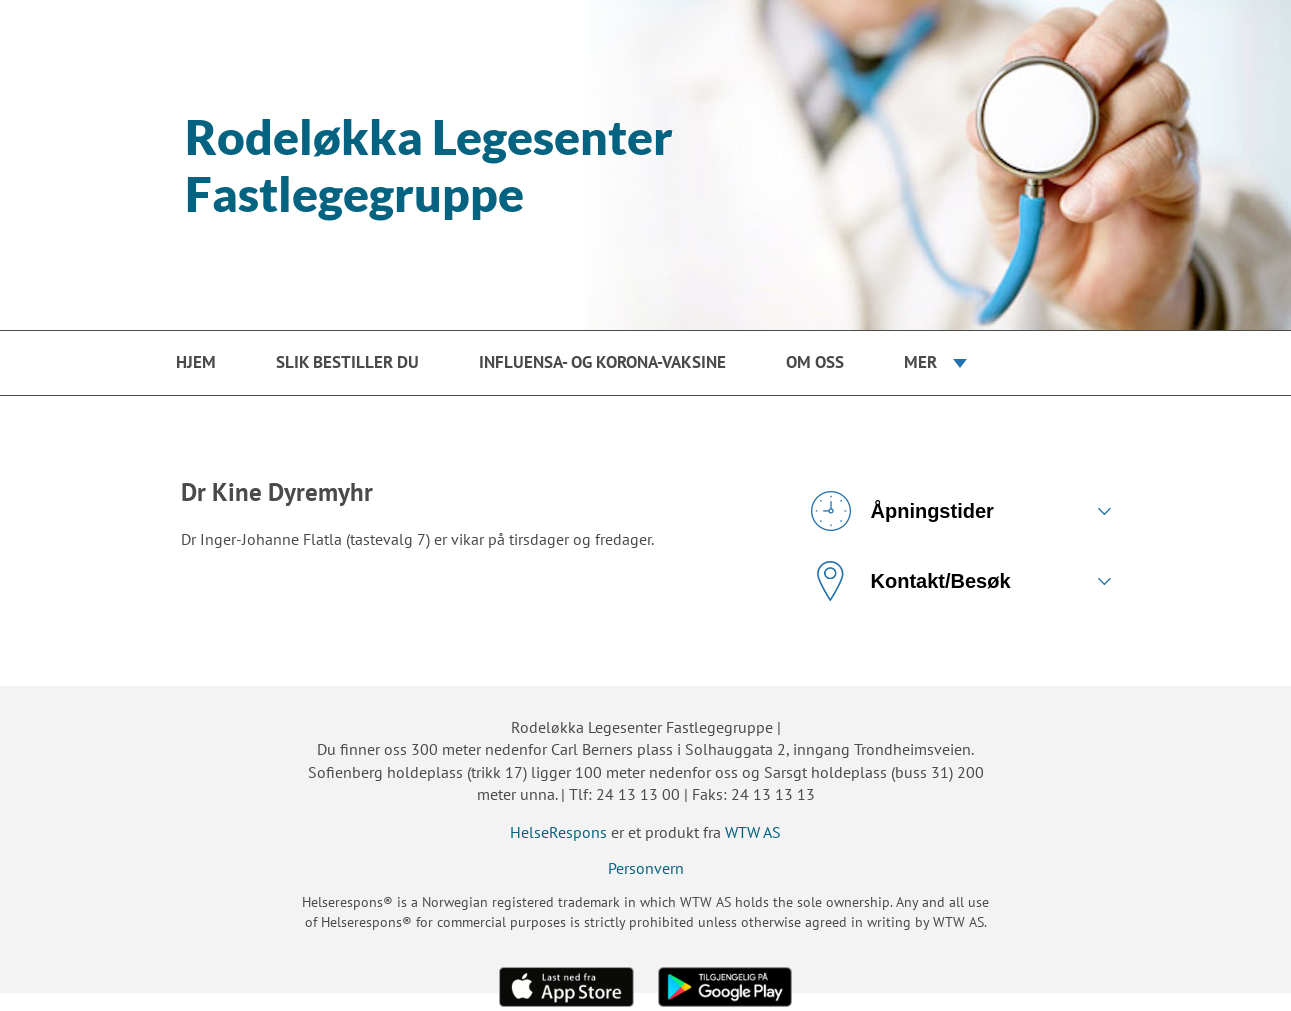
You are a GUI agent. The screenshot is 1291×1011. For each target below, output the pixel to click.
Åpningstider (902, 511)
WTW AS (753, 832)
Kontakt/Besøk (911, 581)
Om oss (815, 362)
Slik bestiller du (347, 362)
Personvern (646, 868)
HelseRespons (558, 832)
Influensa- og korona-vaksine (602, 362)
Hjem (196, 362)
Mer (920, 362)
